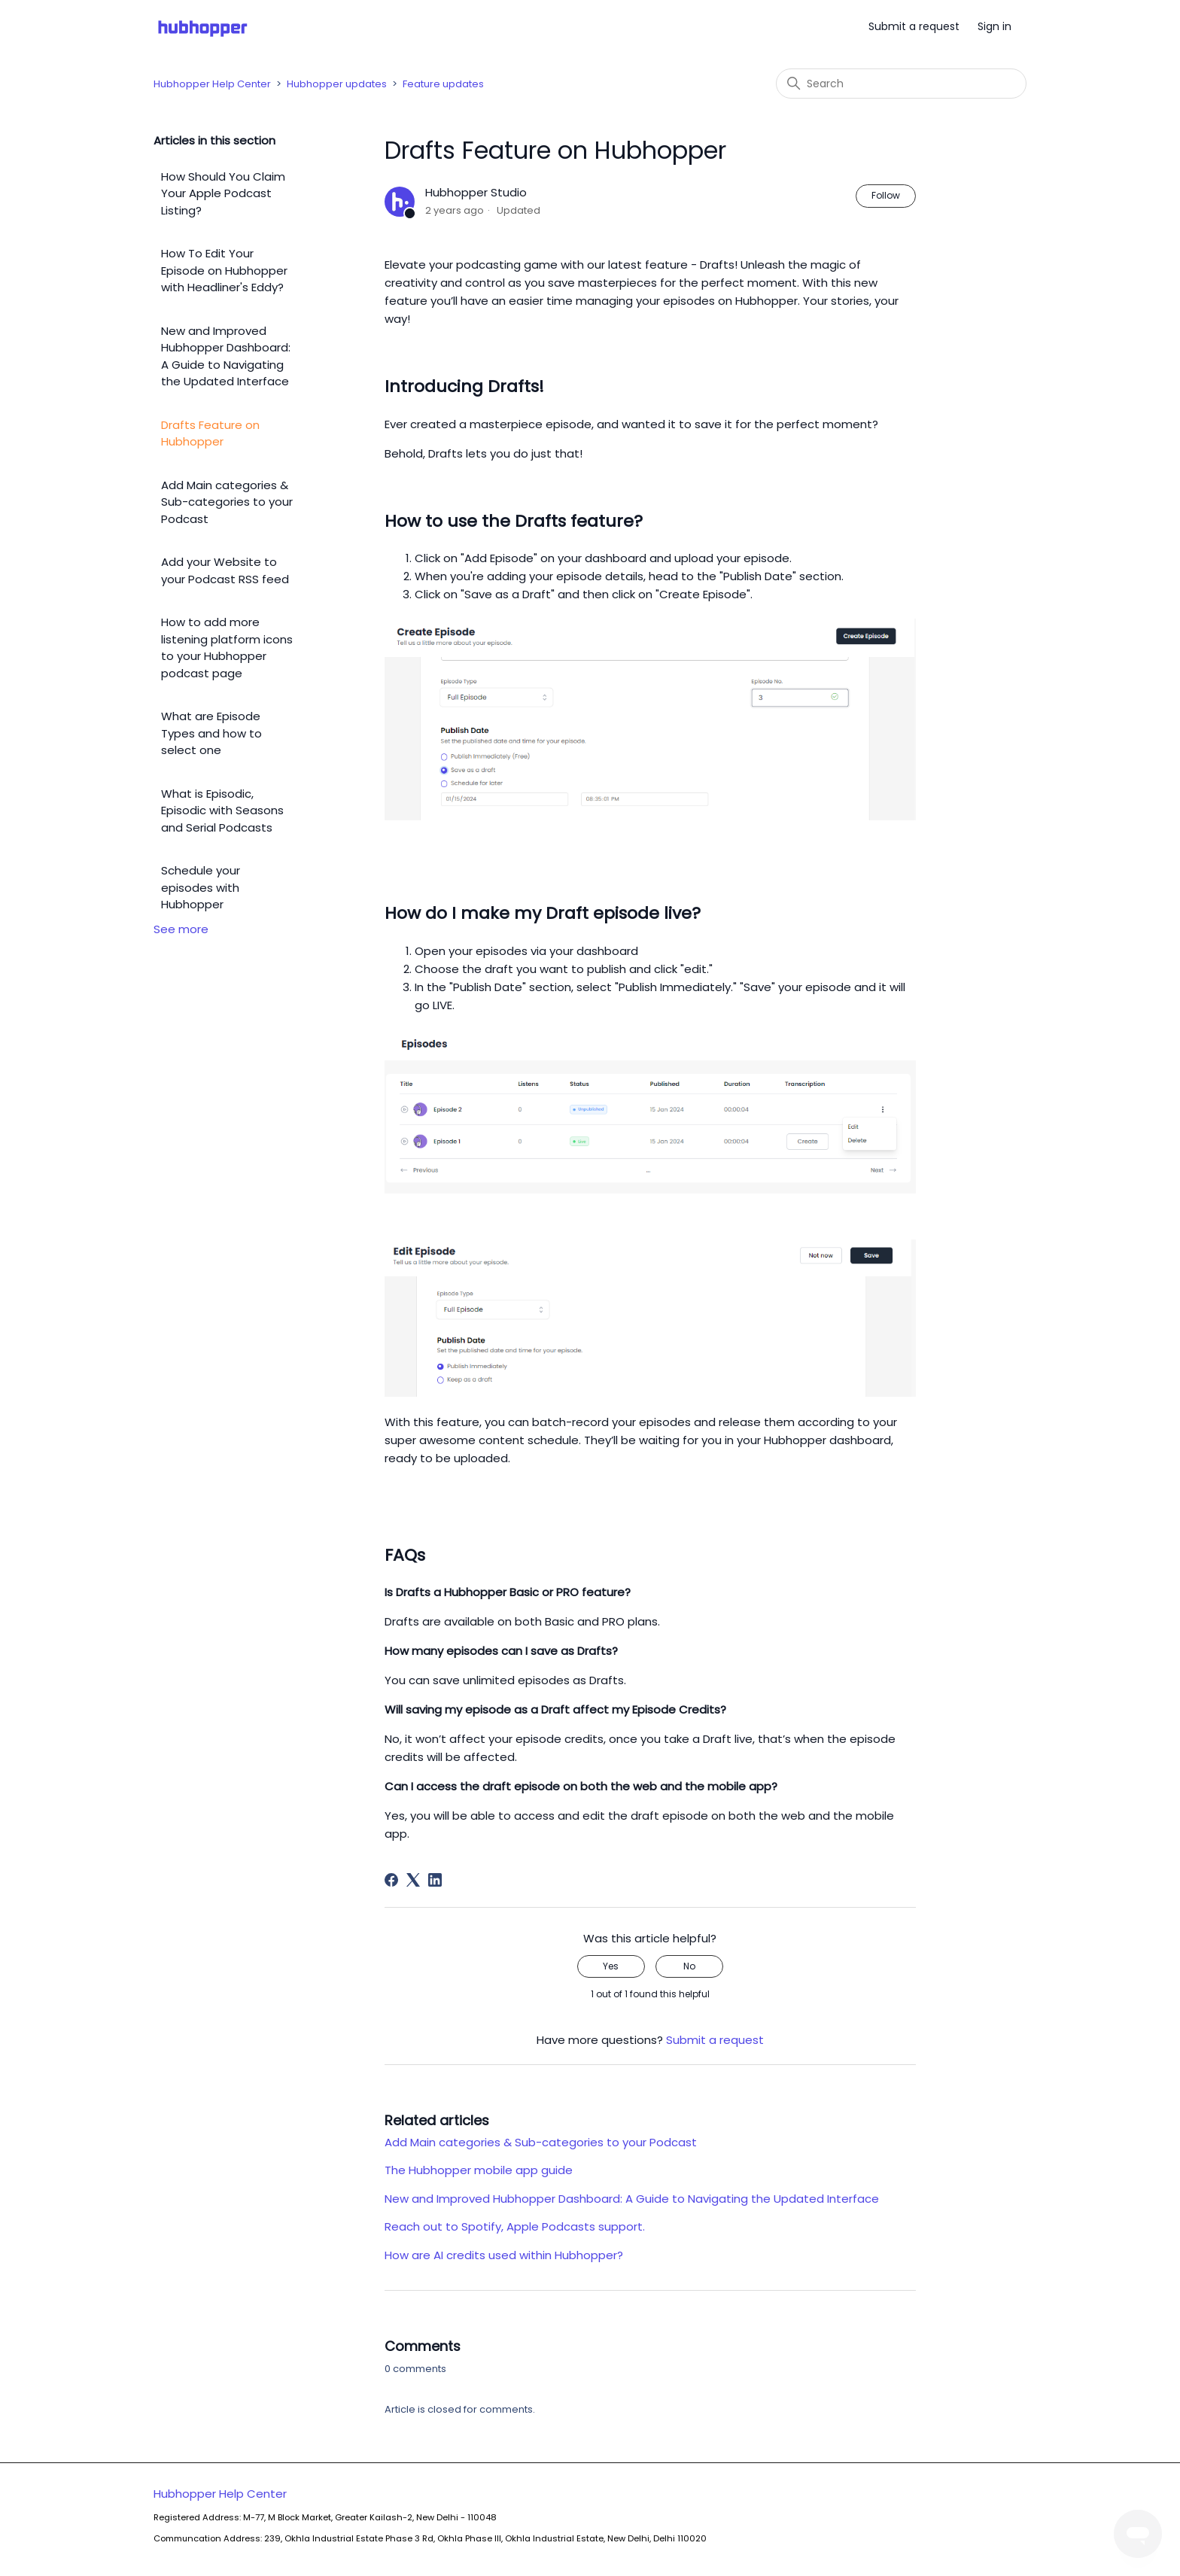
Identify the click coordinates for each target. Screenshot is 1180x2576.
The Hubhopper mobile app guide (479, 2170)
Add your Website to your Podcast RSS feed (225, 570)
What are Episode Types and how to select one (211, 733)
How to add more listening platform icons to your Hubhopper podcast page (227, 647)
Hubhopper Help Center (212, 84)
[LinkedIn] (435, 1880)
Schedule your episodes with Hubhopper (200, 887)
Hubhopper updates (337, 84)
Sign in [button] (994, 26)
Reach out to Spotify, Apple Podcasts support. (515, 2226)
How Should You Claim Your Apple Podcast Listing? (223, 193)
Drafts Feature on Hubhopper (210, 433)
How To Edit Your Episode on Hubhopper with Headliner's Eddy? (224, 270)
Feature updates (443, 84)
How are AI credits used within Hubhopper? (504, 2255)
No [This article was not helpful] (689, 1966)
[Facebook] (391, 1880)
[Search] (901, 83)
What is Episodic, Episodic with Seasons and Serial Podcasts (222, 810)
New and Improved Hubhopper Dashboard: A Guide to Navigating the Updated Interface (225, 356)
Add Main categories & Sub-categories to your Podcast (227, 502)
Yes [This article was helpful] (611, 1966)
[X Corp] (413, 1880)
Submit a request (914, 26)
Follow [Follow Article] (885, 195)
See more (181, 929)
